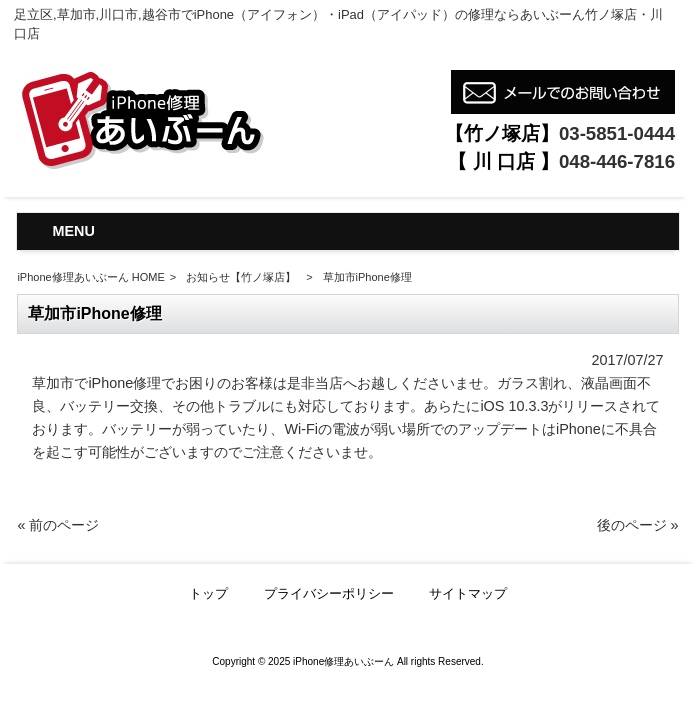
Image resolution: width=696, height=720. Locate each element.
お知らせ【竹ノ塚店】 (241, 277)
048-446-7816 (617, 161)
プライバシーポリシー (329, 593)
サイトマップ (468, 593)
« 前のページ (58, 525)
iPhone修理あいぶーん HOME (90, 277)
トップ (208, 593)
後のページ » (638, 525)
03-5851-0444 (617, 133)
